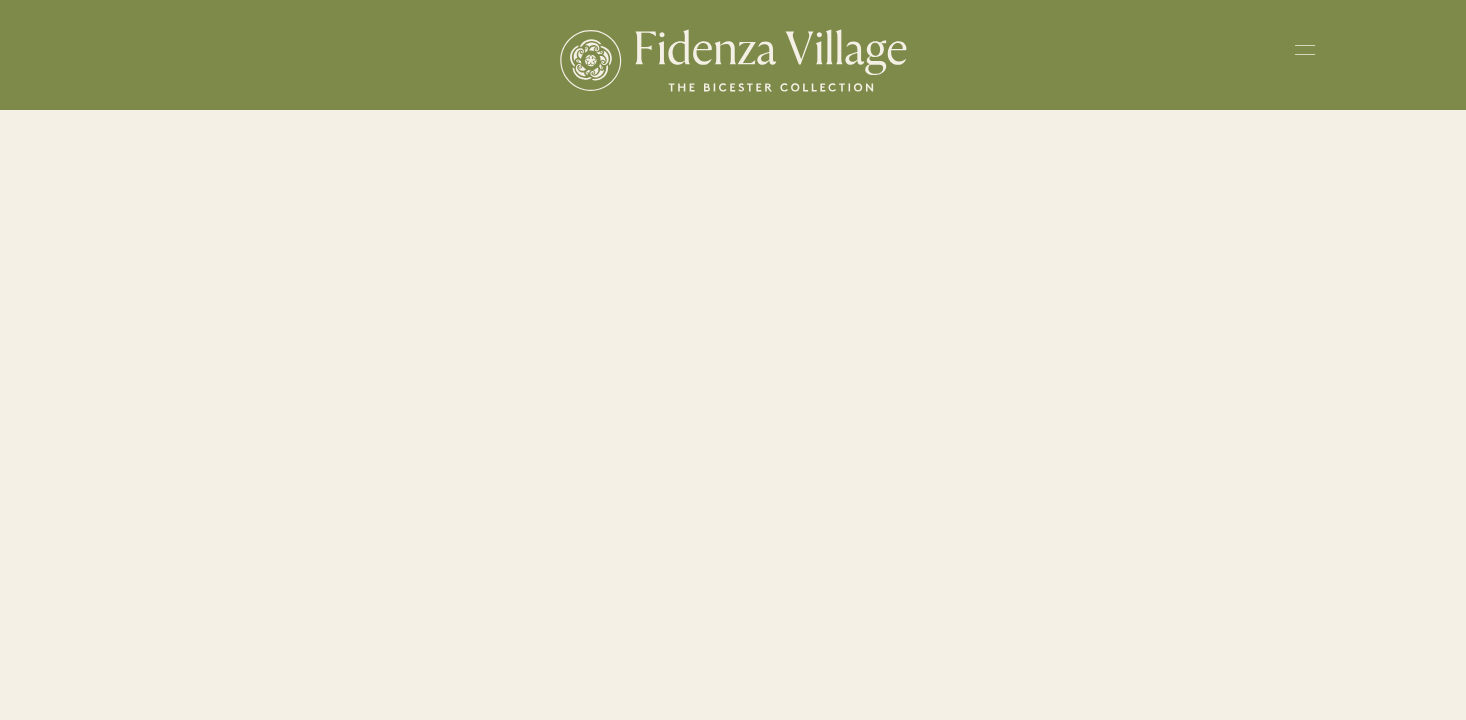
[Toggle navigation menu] (1305, 54)
